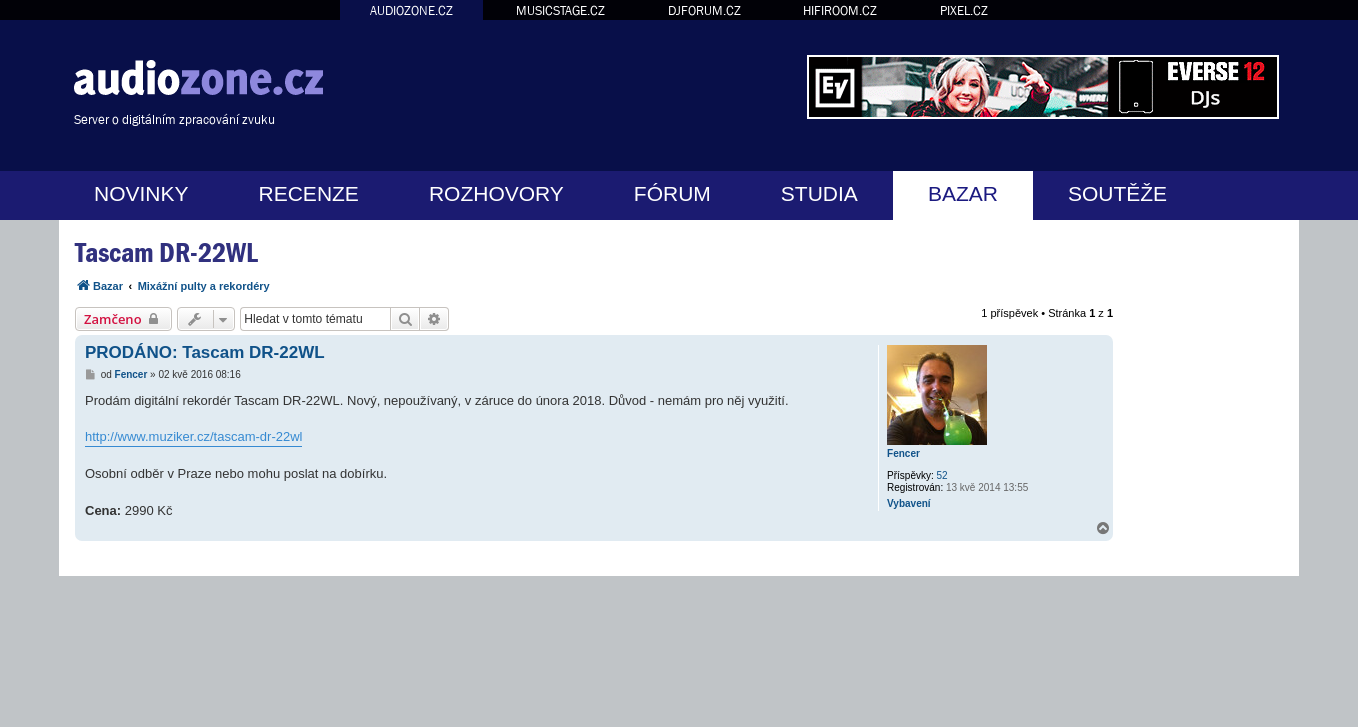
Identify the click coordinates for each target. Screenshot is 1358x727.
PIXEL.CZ (964, 10)
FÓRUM (672, 193)
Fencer (903, 453)
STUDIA (819, 193)
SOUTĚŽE (1117, 193)
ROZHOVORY (496, 193)
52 (942, 475)
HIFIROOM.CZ (840, 10)
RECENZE (309, 193)
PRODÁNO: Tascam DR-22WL (205, 352)
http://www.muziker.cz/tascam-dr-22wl (193, 436)
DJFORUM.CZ (704, 10)
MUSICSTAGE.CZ (560, 10)
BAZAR (963, 193)
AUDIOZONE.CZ (411, 10)
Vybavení (909, 503)
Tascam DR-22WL (166, 252)
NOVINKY (141, 193)
